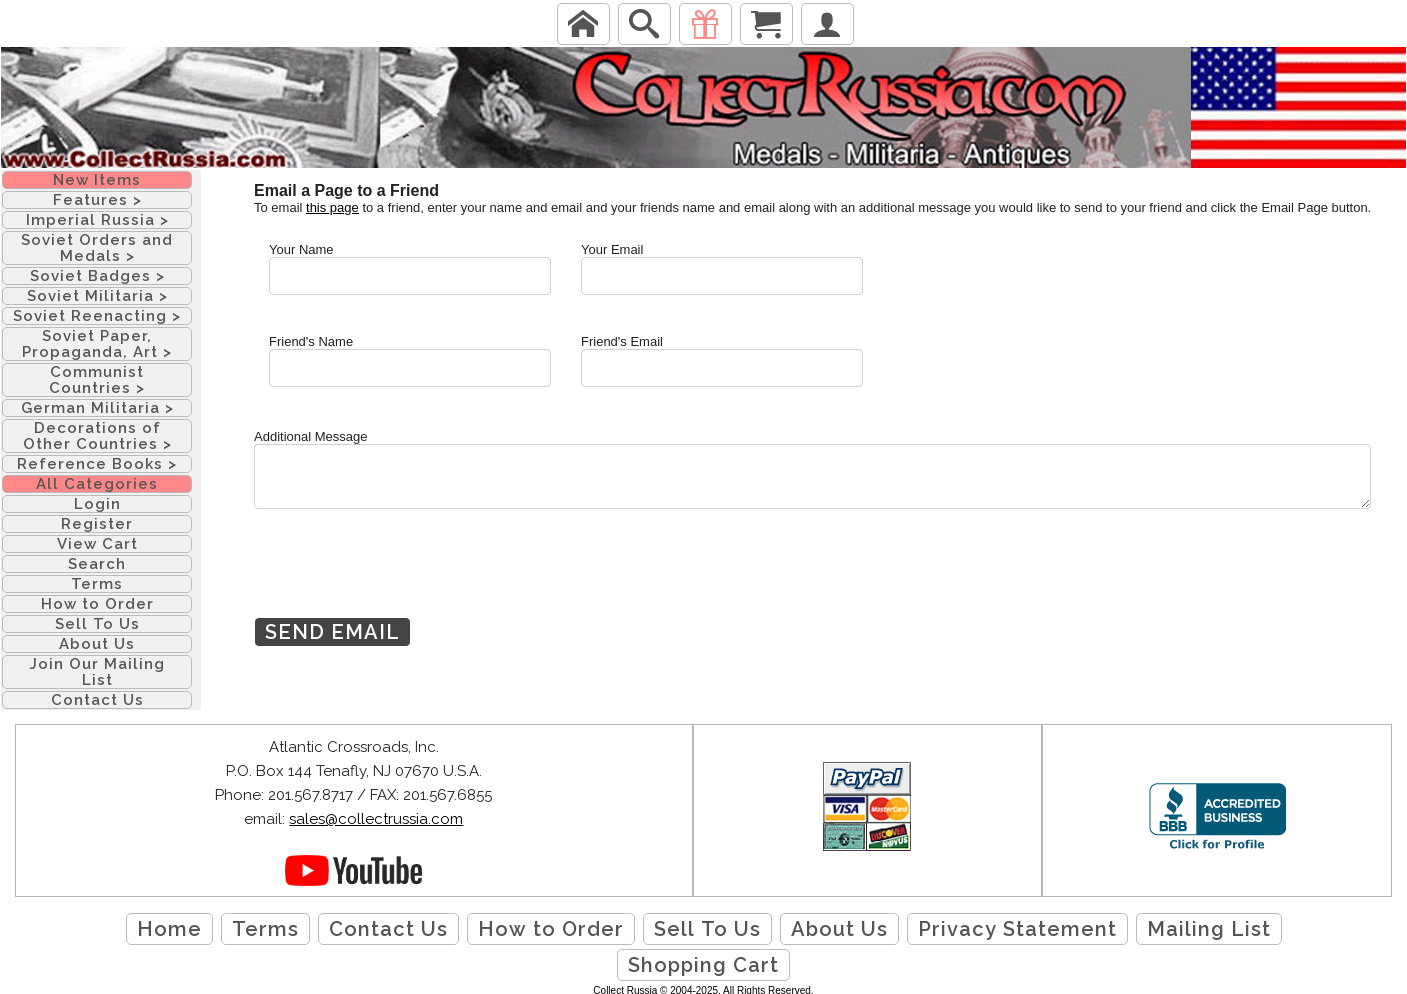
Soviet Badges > (97, 276)
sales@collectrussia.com (376, 819)
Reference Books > (97, 464)
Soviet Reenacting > (97, 316)
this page (332, 207)
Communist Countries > (97, 380)
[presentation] (406, 578)
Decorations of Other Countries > (97, 436)
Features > (97, 200)
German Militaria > (97, 408)
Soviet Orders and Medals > (97, 248)
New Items (97, 180)
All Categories (97, 484)
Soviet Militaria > (97, 296)
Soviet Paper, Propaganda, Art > (97, 344)
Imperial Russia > (97, 220)
